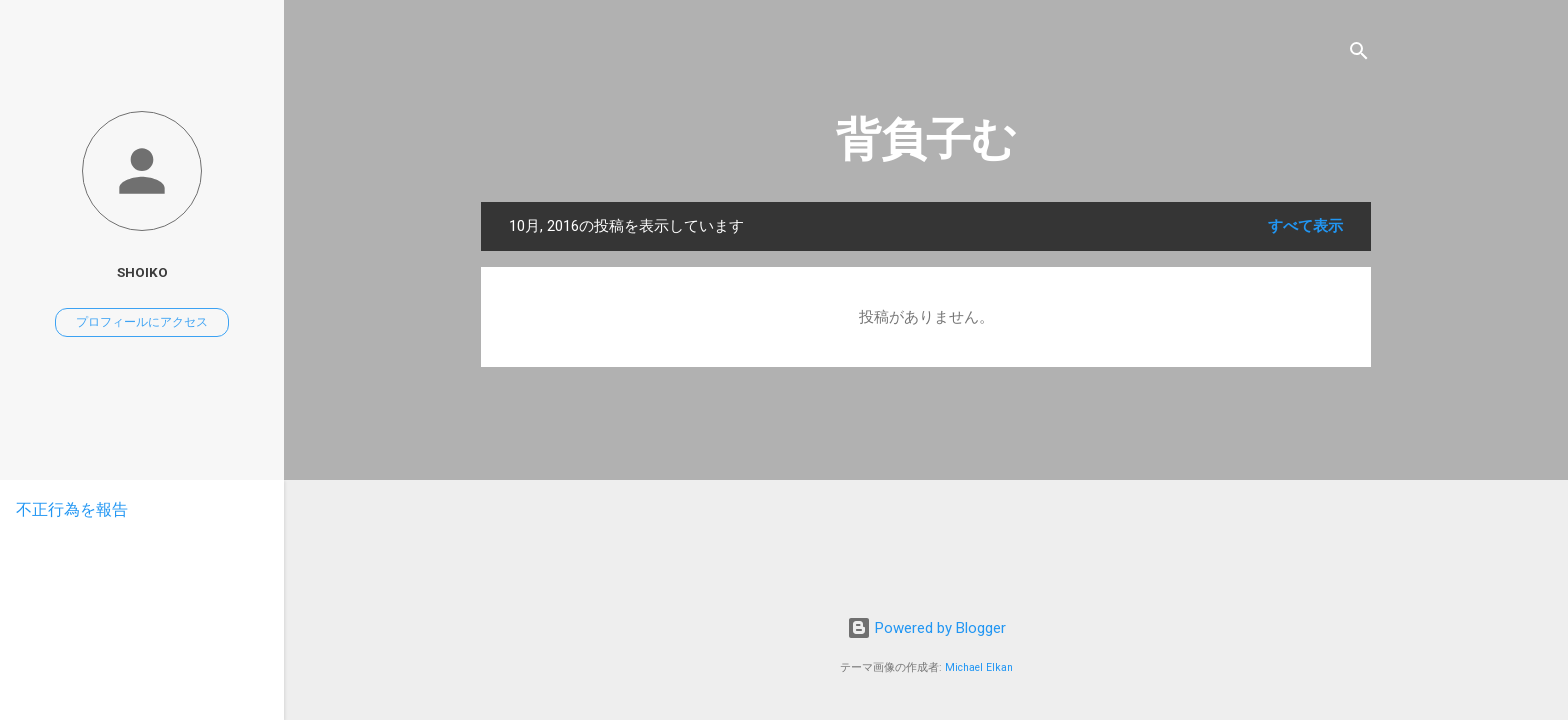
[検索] (1359, 54)
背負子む (926, 139)
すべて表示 (1305, 226)
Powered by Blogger (926, 628)
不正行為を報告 (72, 509)
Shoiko (142, 272)
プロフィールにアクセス (142, 322)
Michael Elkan (979, 667)
